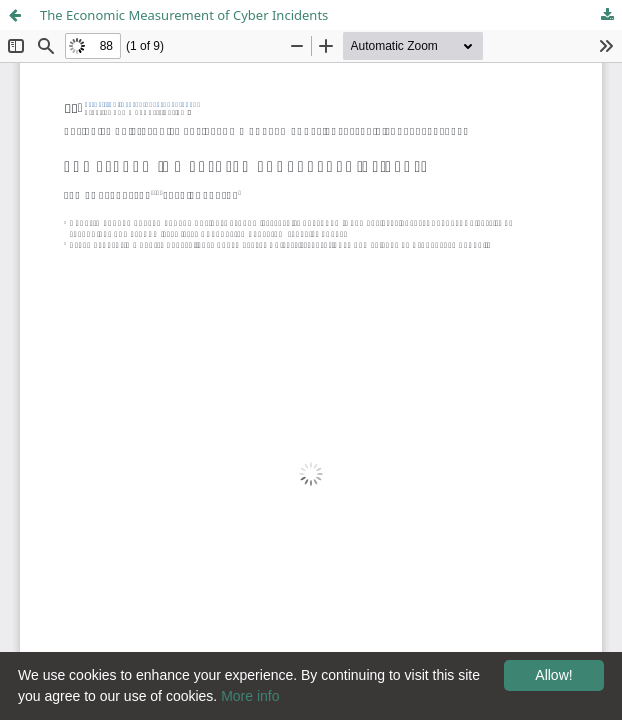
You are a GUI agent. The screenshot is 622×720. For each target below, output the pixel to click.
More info (250, 696)
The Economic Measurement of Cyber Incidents (184, 15)
